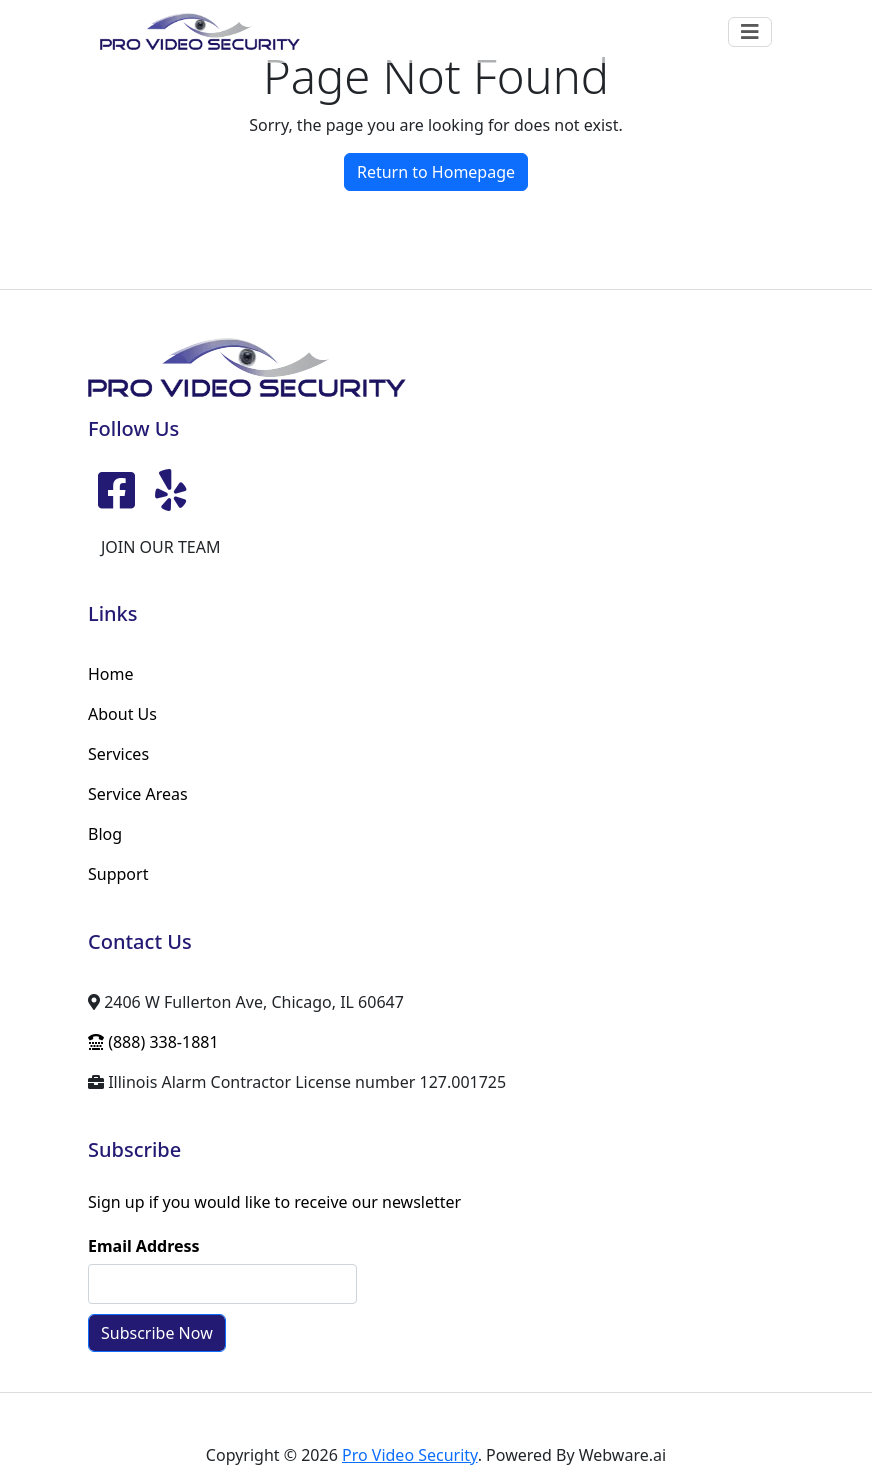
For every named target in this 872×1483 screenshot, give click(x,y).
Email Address (144, 1246)
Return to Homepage (436, 172)
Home (111, 674)
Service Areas (138, 794)
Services (118, 754)
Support (118, 874)
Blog (105, 834)
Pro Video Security (410, 1455)
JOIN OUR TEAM (160, 547)
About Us (122, 714)
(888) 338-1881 (153, 1042)
